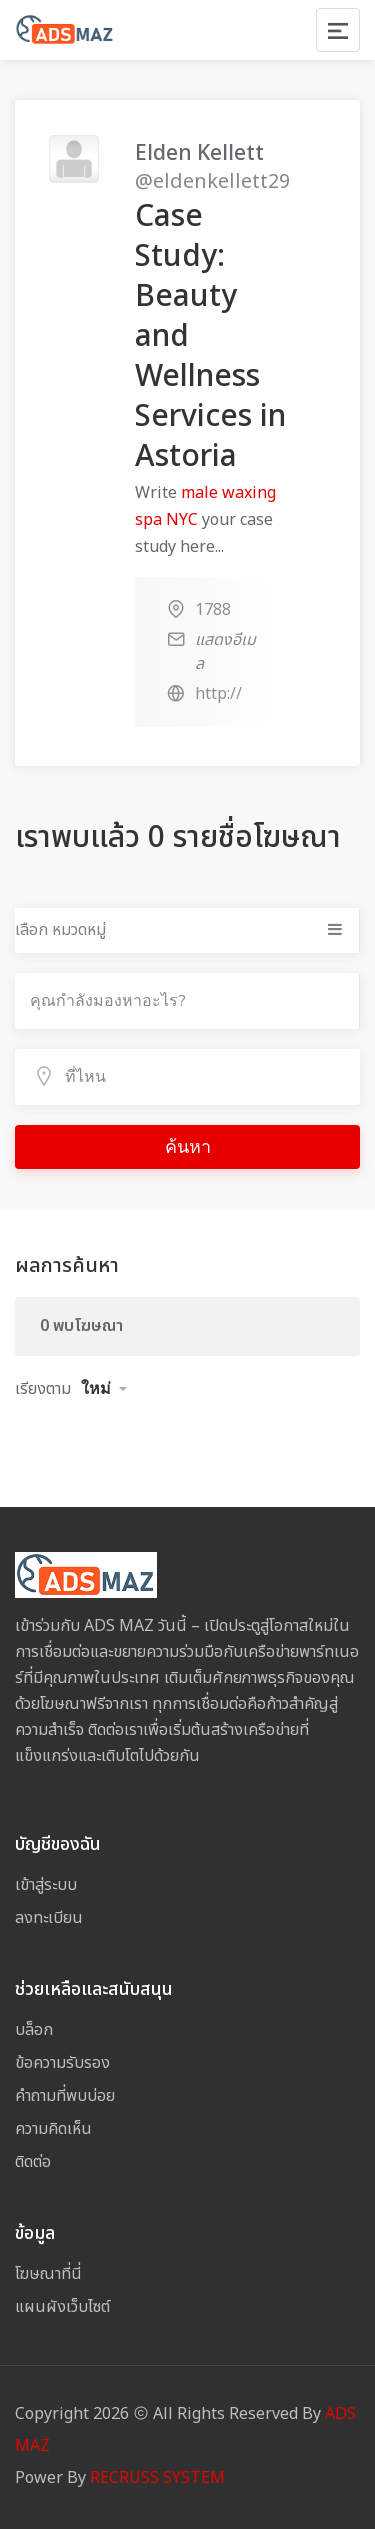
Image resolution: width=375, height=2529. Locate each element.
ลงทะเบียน (49, 1918)
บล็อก (34, 2030)
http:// (218, 694)
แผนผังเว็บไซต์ (62, 2307)
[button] (104, 1389)
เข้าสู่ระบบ (46, 1885)
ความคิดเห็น (53, 2129)
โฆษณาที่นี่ (48, 2274)
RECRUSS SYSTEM (157, 2478)
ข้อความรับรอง (62, 2063)
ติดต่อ (33, 2162)
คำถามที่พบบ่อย (65, 2096)
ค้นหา (188, 1147)
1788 (213, 610)
